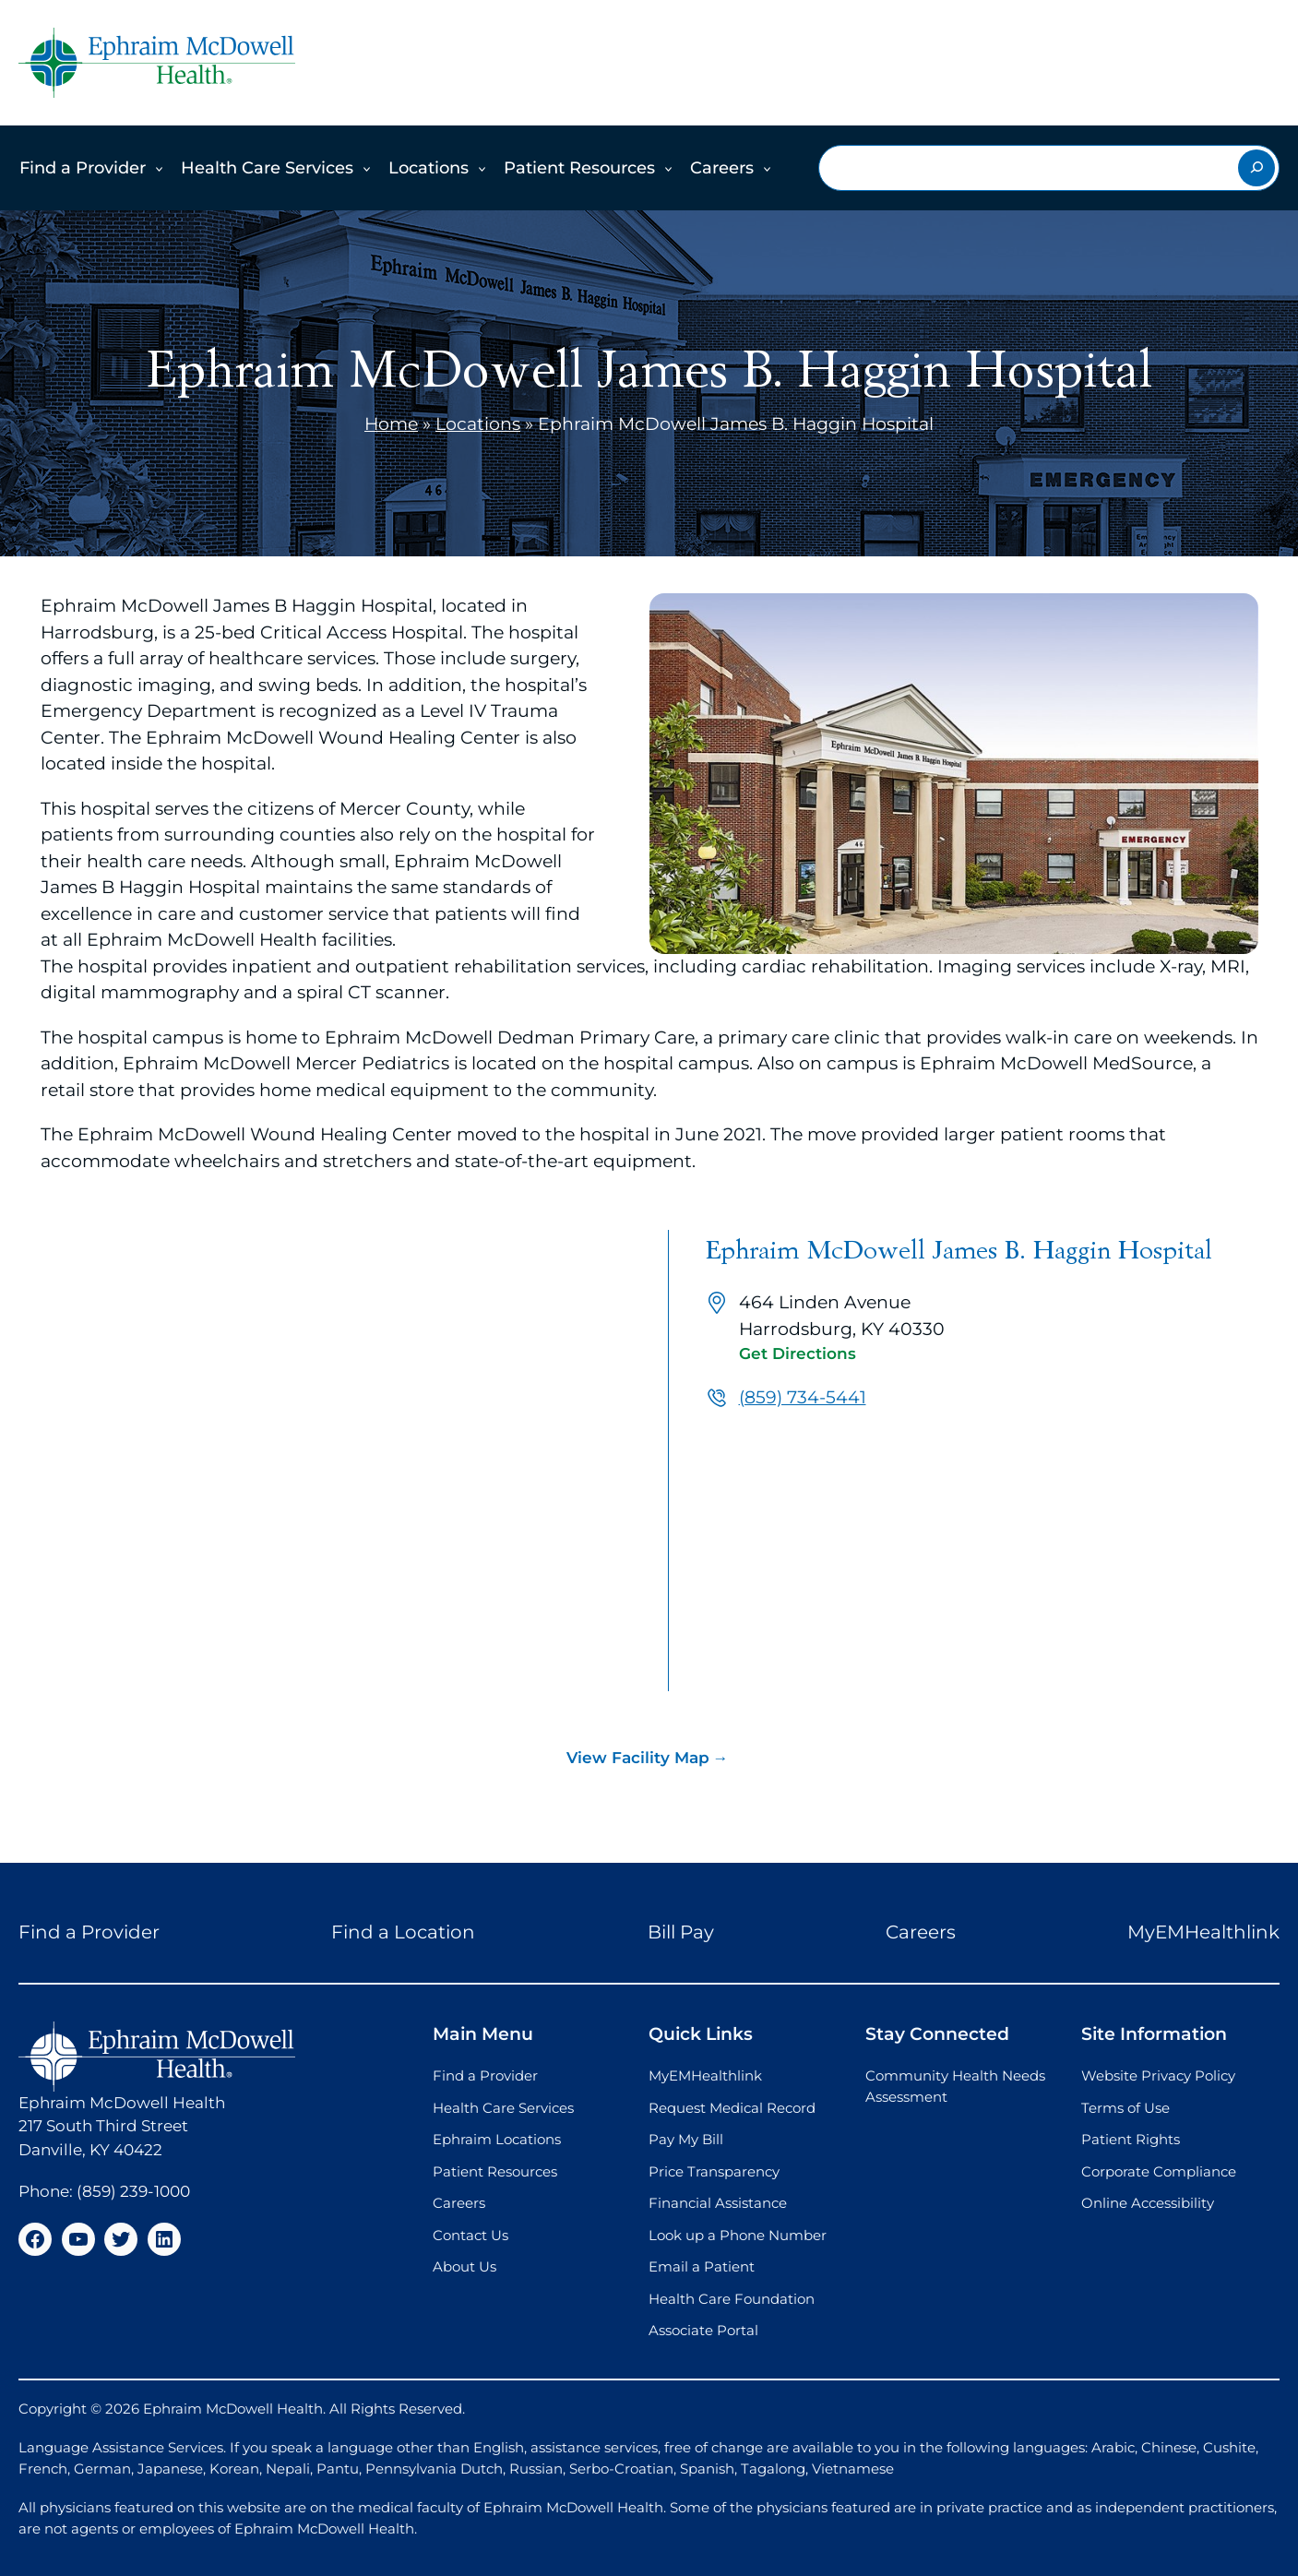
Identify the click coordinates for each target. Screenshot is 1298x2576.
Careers (722, 168)
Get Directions (797, 1353)
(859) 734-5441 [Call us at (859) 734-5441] (802, 1397)
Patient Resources (579, 168)
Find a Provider (82, 168)
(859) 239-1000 (133, 2191)
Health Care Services (267, 168)
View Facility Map (637, 1757)
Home (391, 424)
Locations (428, 168)
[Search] (1256, 167)
